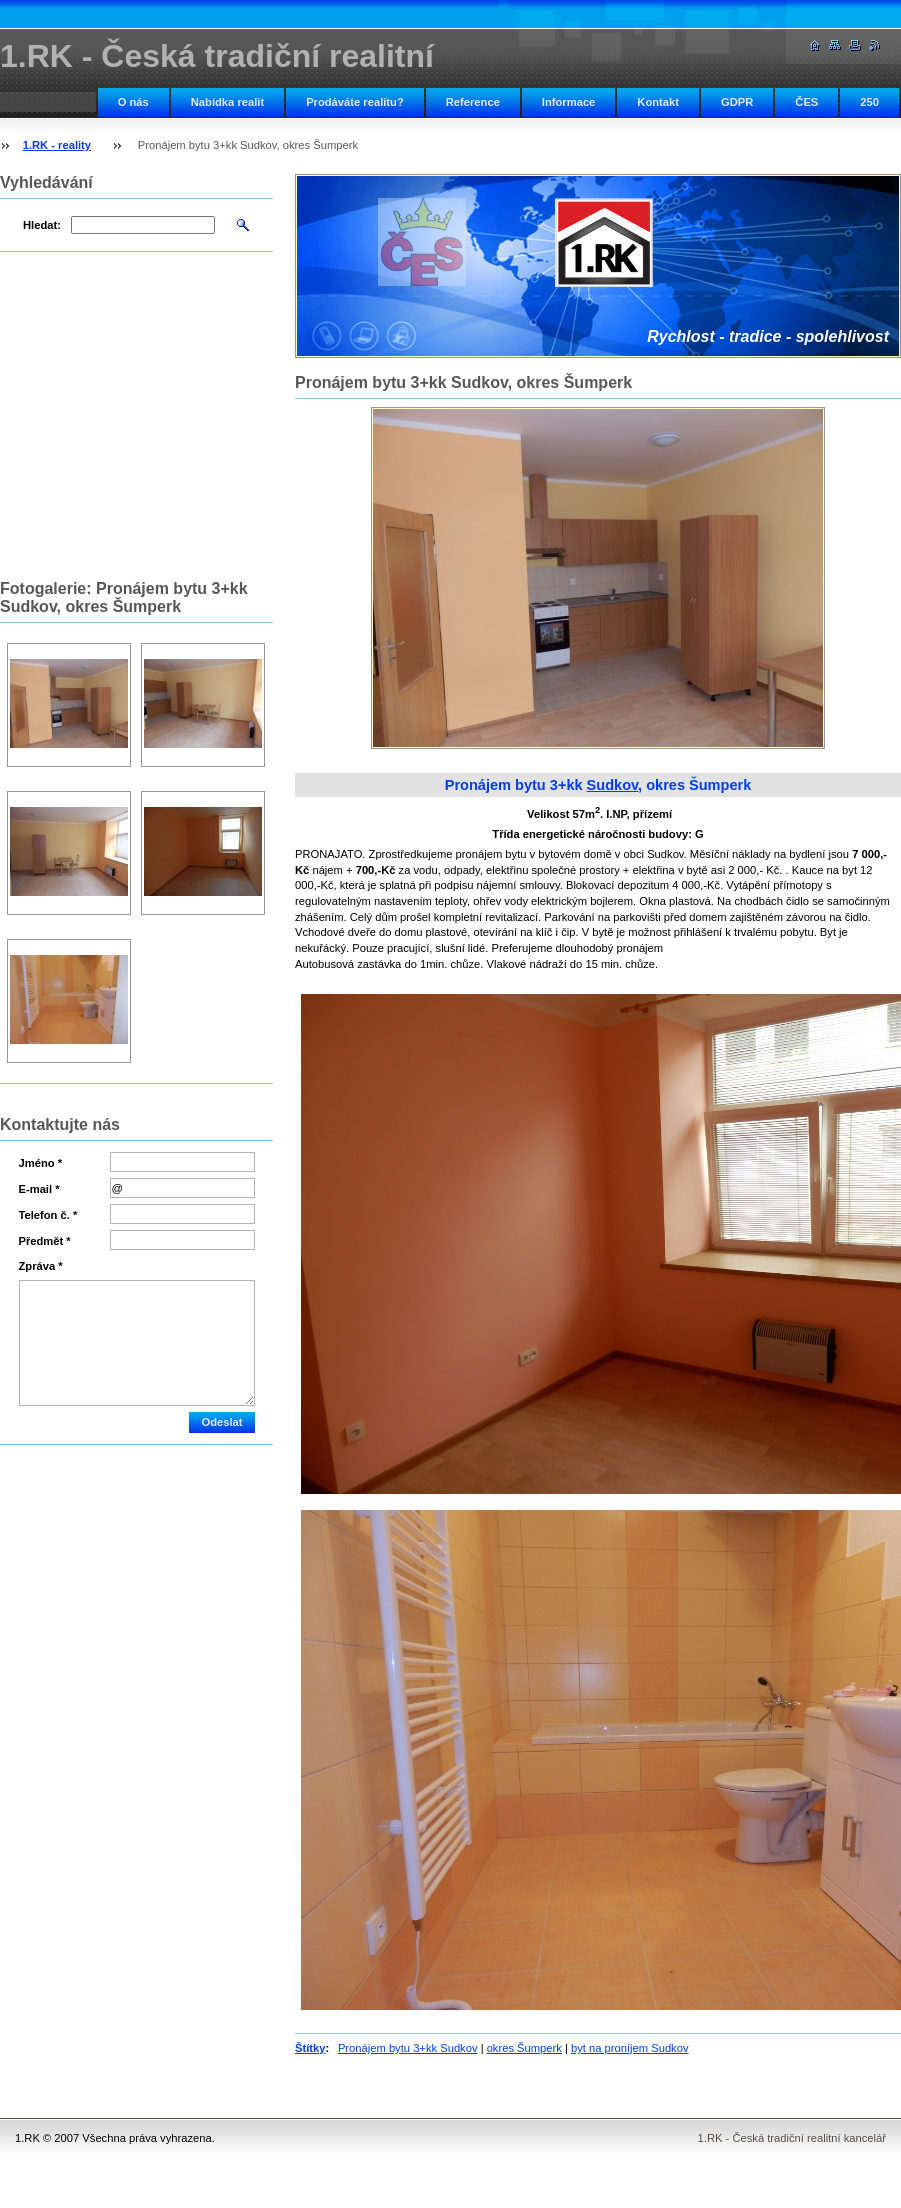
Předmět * (45, 1241)
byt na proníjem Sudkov (630, 2048)
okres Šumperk (524, 2048)
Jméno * (41, 1163)
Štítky (310, 2048)
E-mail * (39, 1189)
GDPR (737, 102)
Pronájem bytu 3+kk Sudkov (408, 2048)
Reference (473, 102)
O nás (133, 102)
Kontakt (658, 102)
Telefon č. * (48, 1215)
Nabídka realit (227, 102)
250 (869, 102)
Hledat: (42, 225)
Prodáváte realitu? (355, 102)
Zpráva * (41, 1266)
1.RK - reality (57, 145)
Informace (568, 102)
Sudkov (612, 785)
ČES (806, 102)
